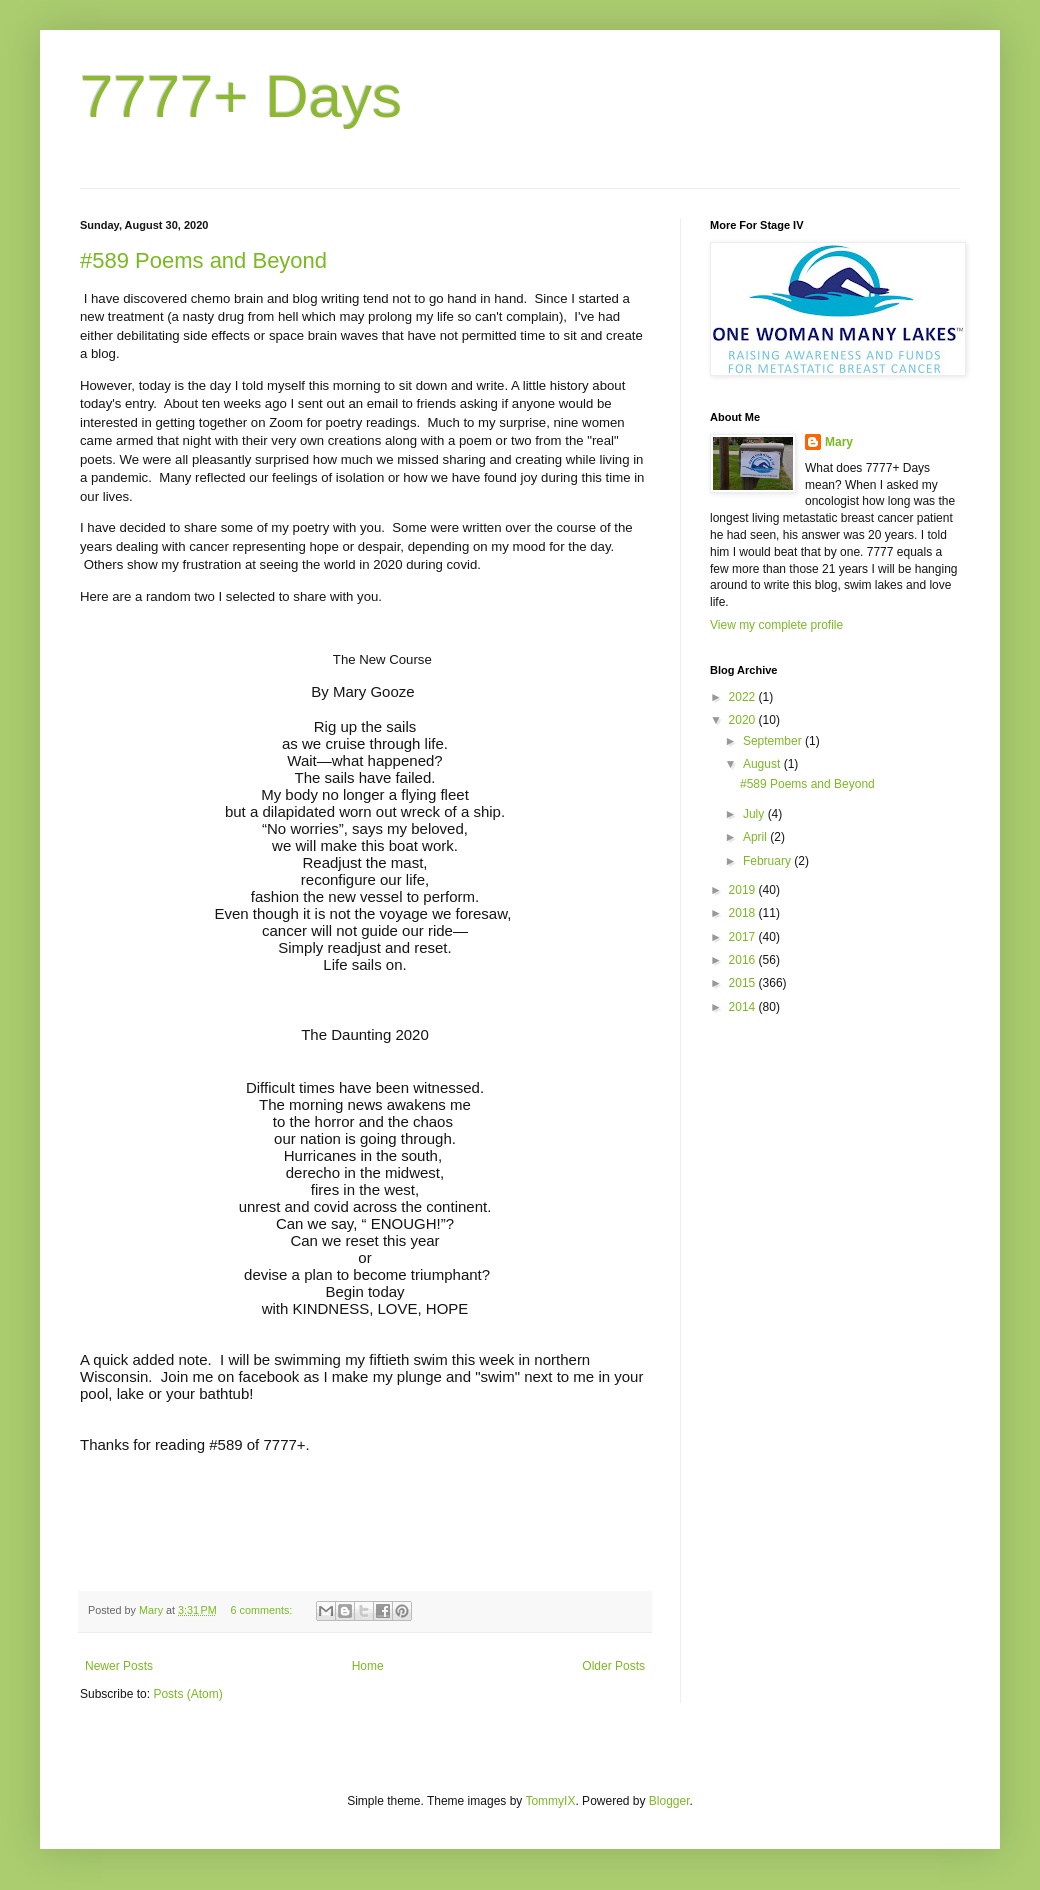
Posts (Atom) (187, 1694)
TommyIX (550, 1801)
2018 (744, 913)
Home (368, 1666)
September (774, 741)
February (768, 861)
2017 (744, 937)
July (755, 814)
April (756, 837)
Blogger (669, 1801)
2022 (744, 697)
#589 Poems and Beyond (203, 260)
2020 (744, 720)
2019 (744, 890)
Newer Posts (119, 1666)
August (763, 764)
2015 (744, 983)
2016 (744, 960)
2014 (744, 1007)
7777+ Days (241, 96)
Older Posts (613, 1666)
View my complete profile (776, 625)
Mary (839, 442)
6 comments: (263, 1610)
